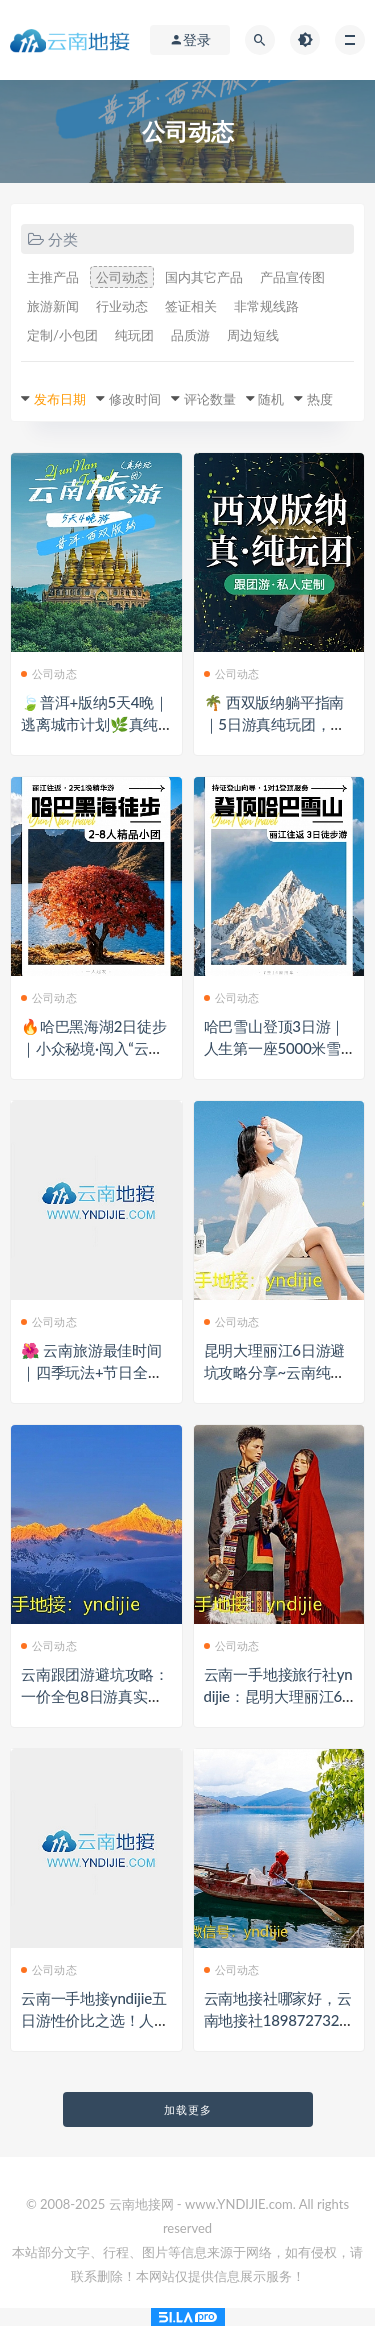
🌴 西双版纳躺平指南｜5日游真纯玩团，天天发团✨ (275, 724)
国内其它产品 (204, 277)
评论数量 (210, 399)
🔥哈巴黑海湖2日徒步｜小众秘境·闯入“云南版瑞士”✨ (94, 1048)
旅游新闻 (53, 306)
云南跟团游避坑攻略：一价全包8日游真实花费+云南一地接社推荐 (95, 1696)
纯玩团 (134, 335)
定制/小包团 (62, 335)
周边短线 (253, 335)
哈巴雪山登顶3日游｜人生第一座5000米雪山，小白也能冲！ (275, 1048)
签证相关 (191, 306)
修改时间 (135, 399)
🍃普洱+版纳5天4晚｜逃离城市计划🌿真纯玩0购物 (95, 724)
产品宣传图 (292, 277)
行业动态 (122, 306)
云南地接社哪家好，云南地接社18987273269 (278, 2020)
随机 (271, 399)
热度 (320, 399)
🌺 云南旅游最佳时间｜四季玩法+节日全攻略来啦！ (92, 1372)
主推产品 (53, 277)
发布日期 (60, 399)
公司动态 (122, 277)
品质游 (190, 335)
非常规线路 (266, 306)
